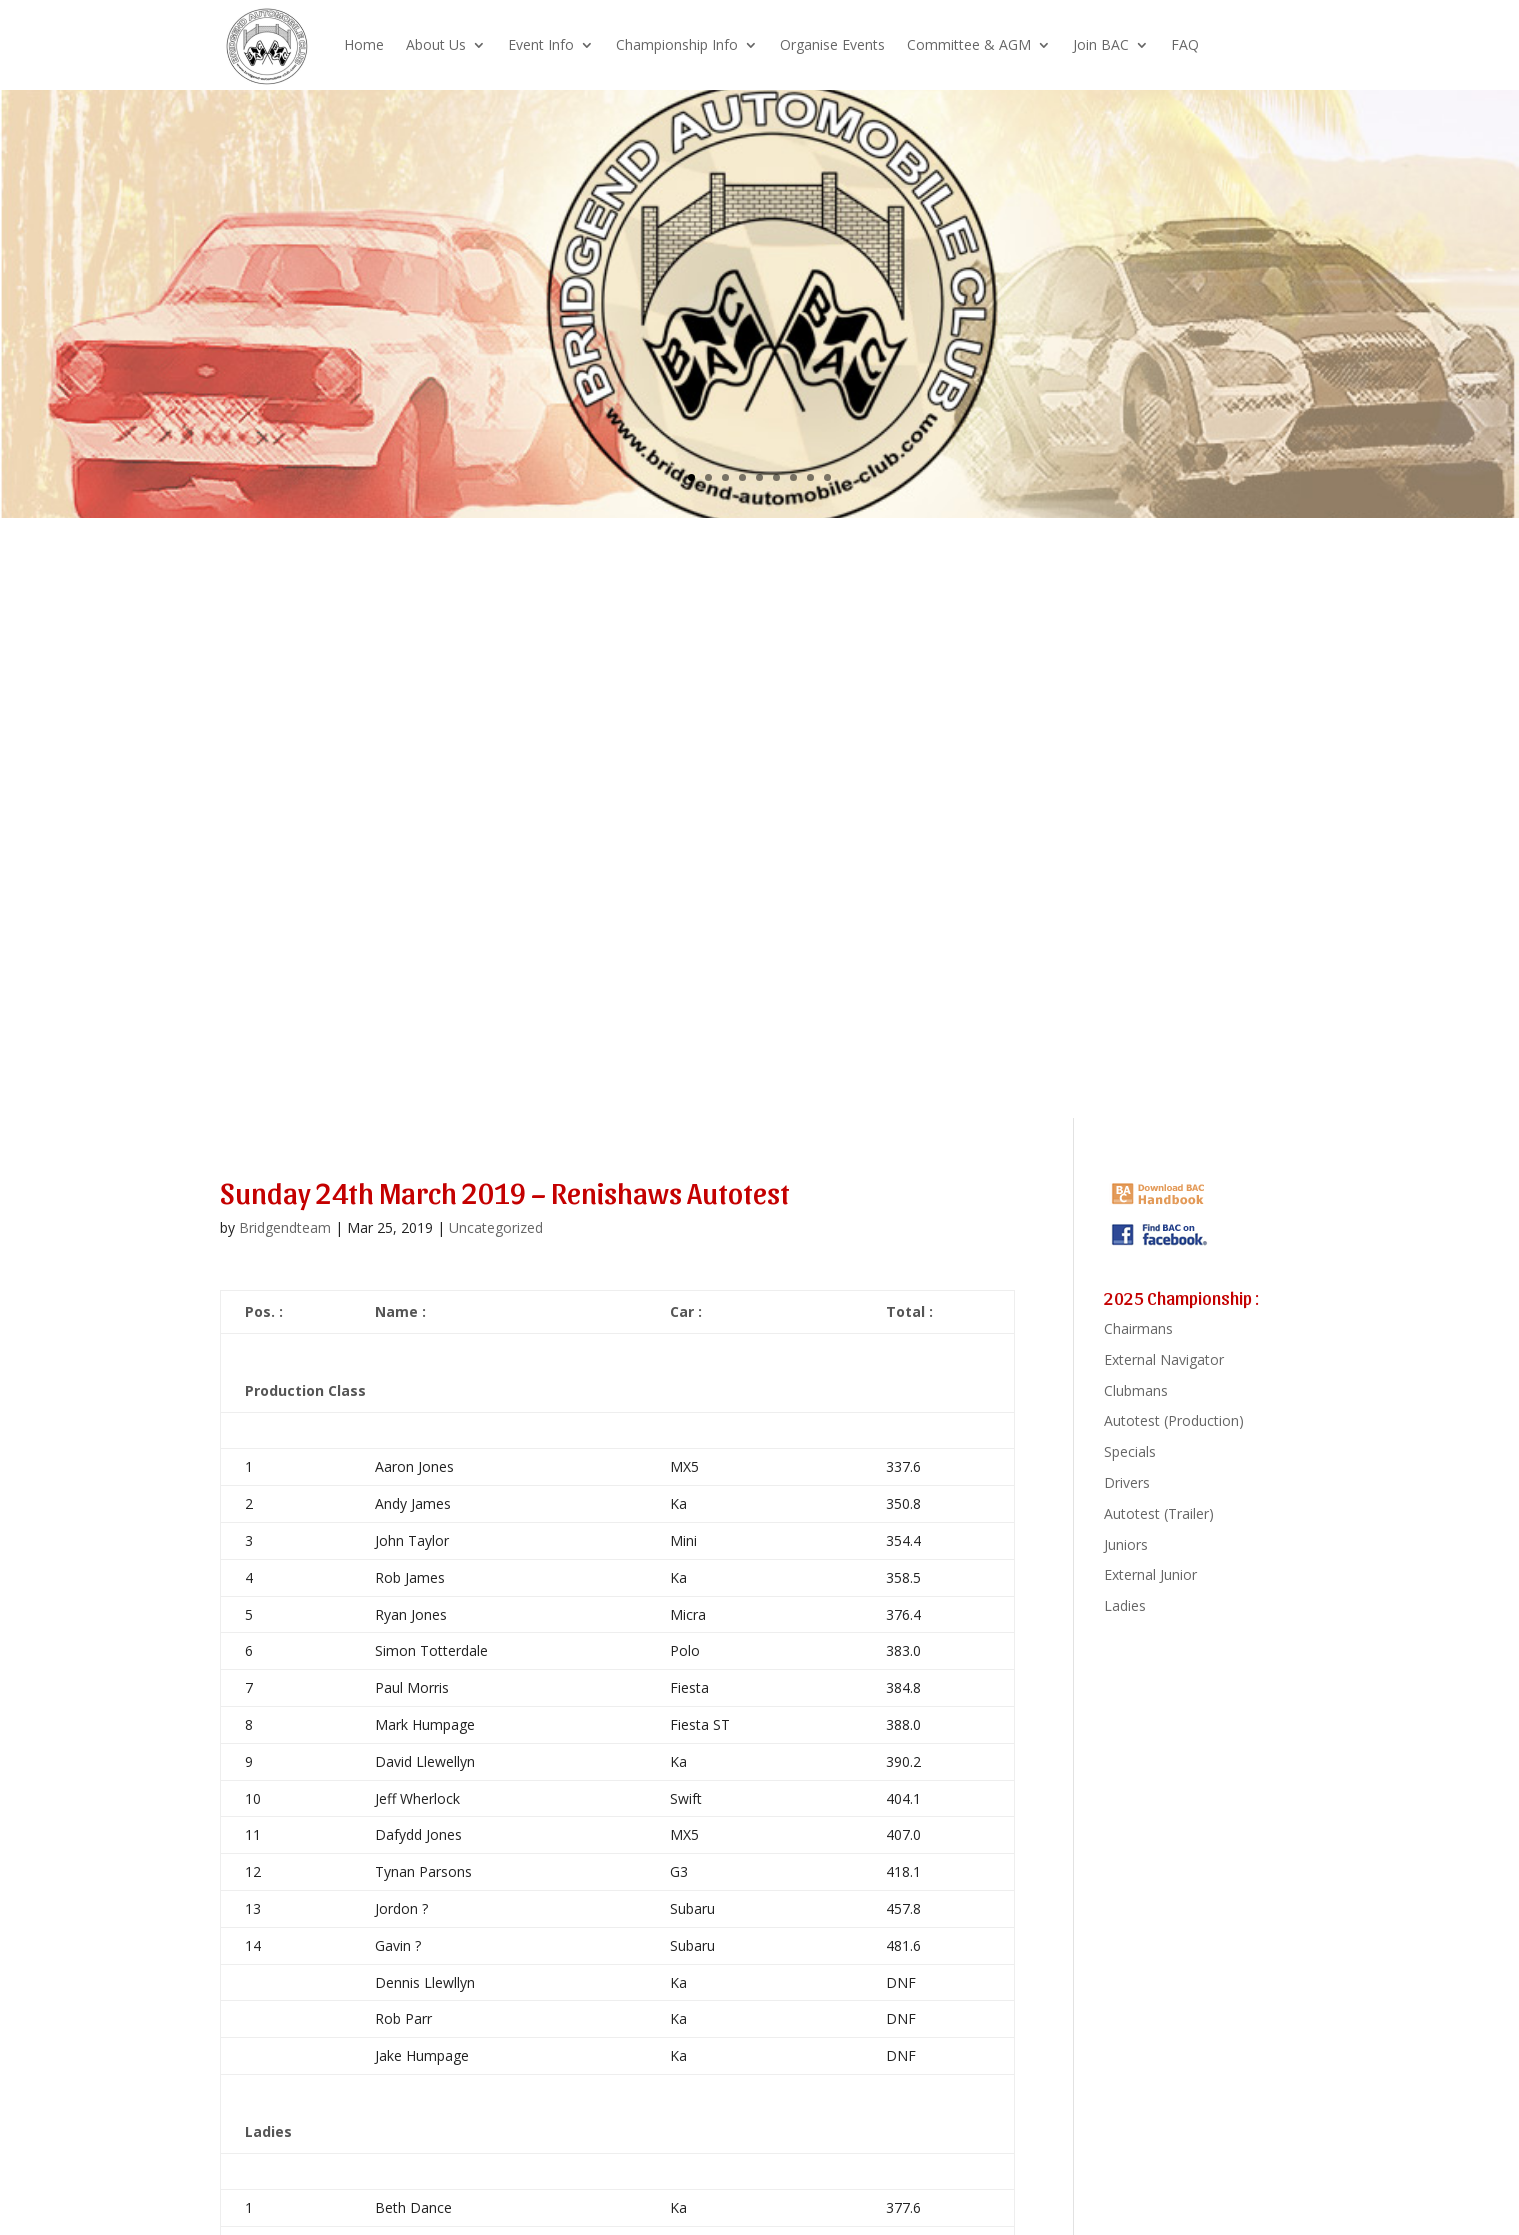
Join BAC (1101, 44)
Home (364, 44)
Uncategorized (496, 1227)
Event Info (541, 44)
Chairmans (1138, 1328)
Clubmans (1136, 1390)
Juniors (1126, 1544)
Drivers (1127, 1482)
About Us (436, 44)
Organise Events (832, 44)
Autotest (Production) (1174, 1420)
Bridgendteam (285, 1227)
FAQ (1185, 44)
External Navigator (1164, 1359)
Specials (1130, 1451)
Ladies (1125, 1605)
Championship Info (677, 44)
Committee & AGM (969, 44)
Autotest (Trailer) (1159, 1513)
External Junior (1150, 1574)
